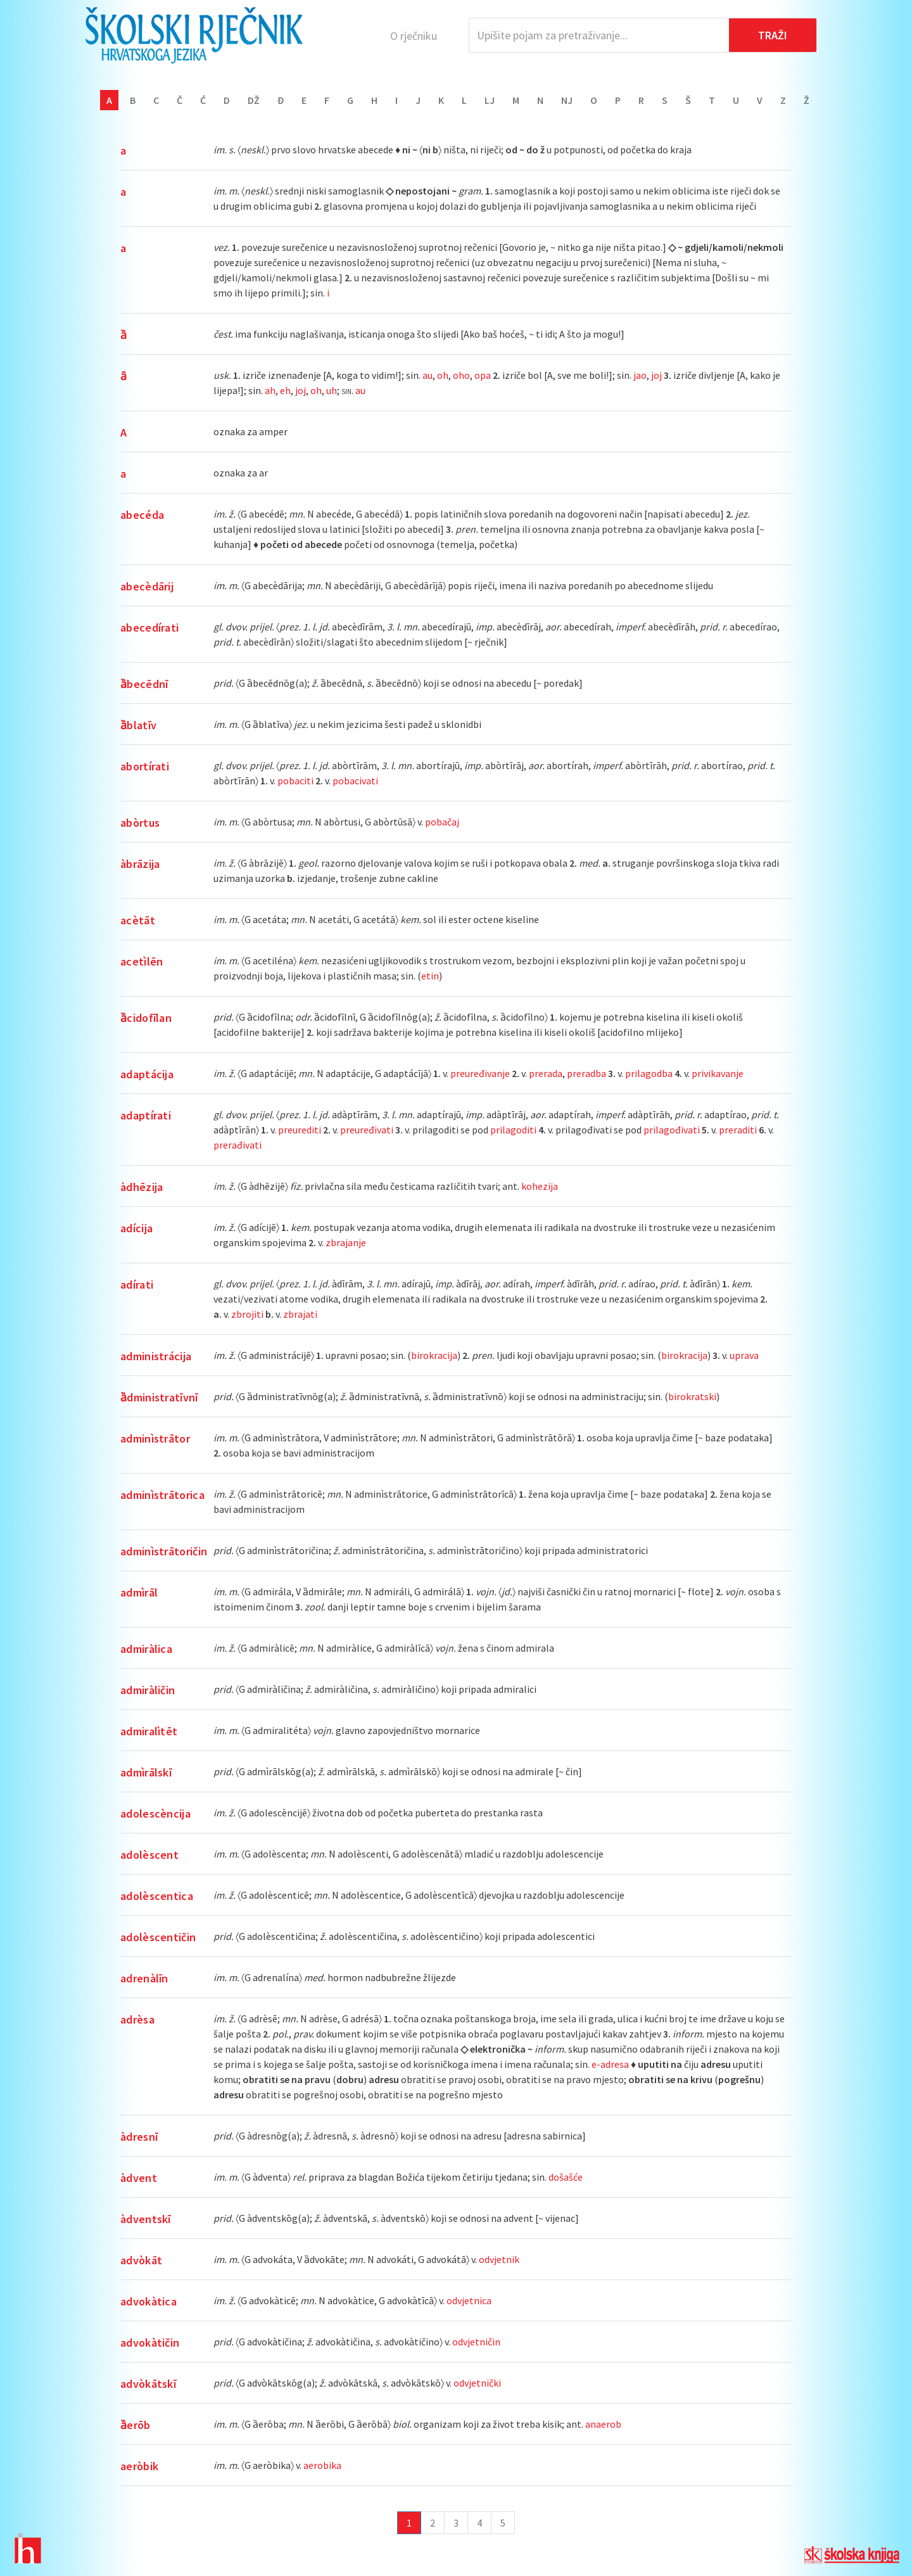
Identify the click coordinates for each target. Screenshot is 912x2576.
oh (442, 375)
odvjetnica (468, 2300)
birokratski (692, 1396)
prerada (545, 1073)
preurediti (299, 1129)
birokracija (434, 1355)
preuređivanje (480, 1073)
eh (285, 390)
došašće (565, 2177)
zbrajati (300, 1314)
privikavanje (718, 1073)
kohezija (539, 1186)
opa (482, 375)
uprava (744, 1355)
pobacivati (355, 780)
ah (270, 390)
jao (640, 375)
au (427, 375)
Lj (489, 100)
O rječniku (413, 36)
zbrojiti (247, 1314)
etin (430, 975)
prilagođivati (671, 1129)
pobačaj (442, 821)
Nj (567, 100)
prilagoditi (513, 1129)
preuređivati (366, 1129)
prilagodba (649, 1073)
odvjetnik (499, 2259)
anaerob (603, 2424)
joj (656, 375)
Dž (254, 100)
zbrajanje (346, 1242)
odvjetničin (476, 2341)
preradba (586, 1073)
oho (461, 375)
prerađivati (237, 1144)
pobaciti (295, 780)
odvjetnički (477, 2382)
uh (331, 390)
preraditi (738, 1129)
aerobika (322, 2465)
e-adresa (610, 2064)
